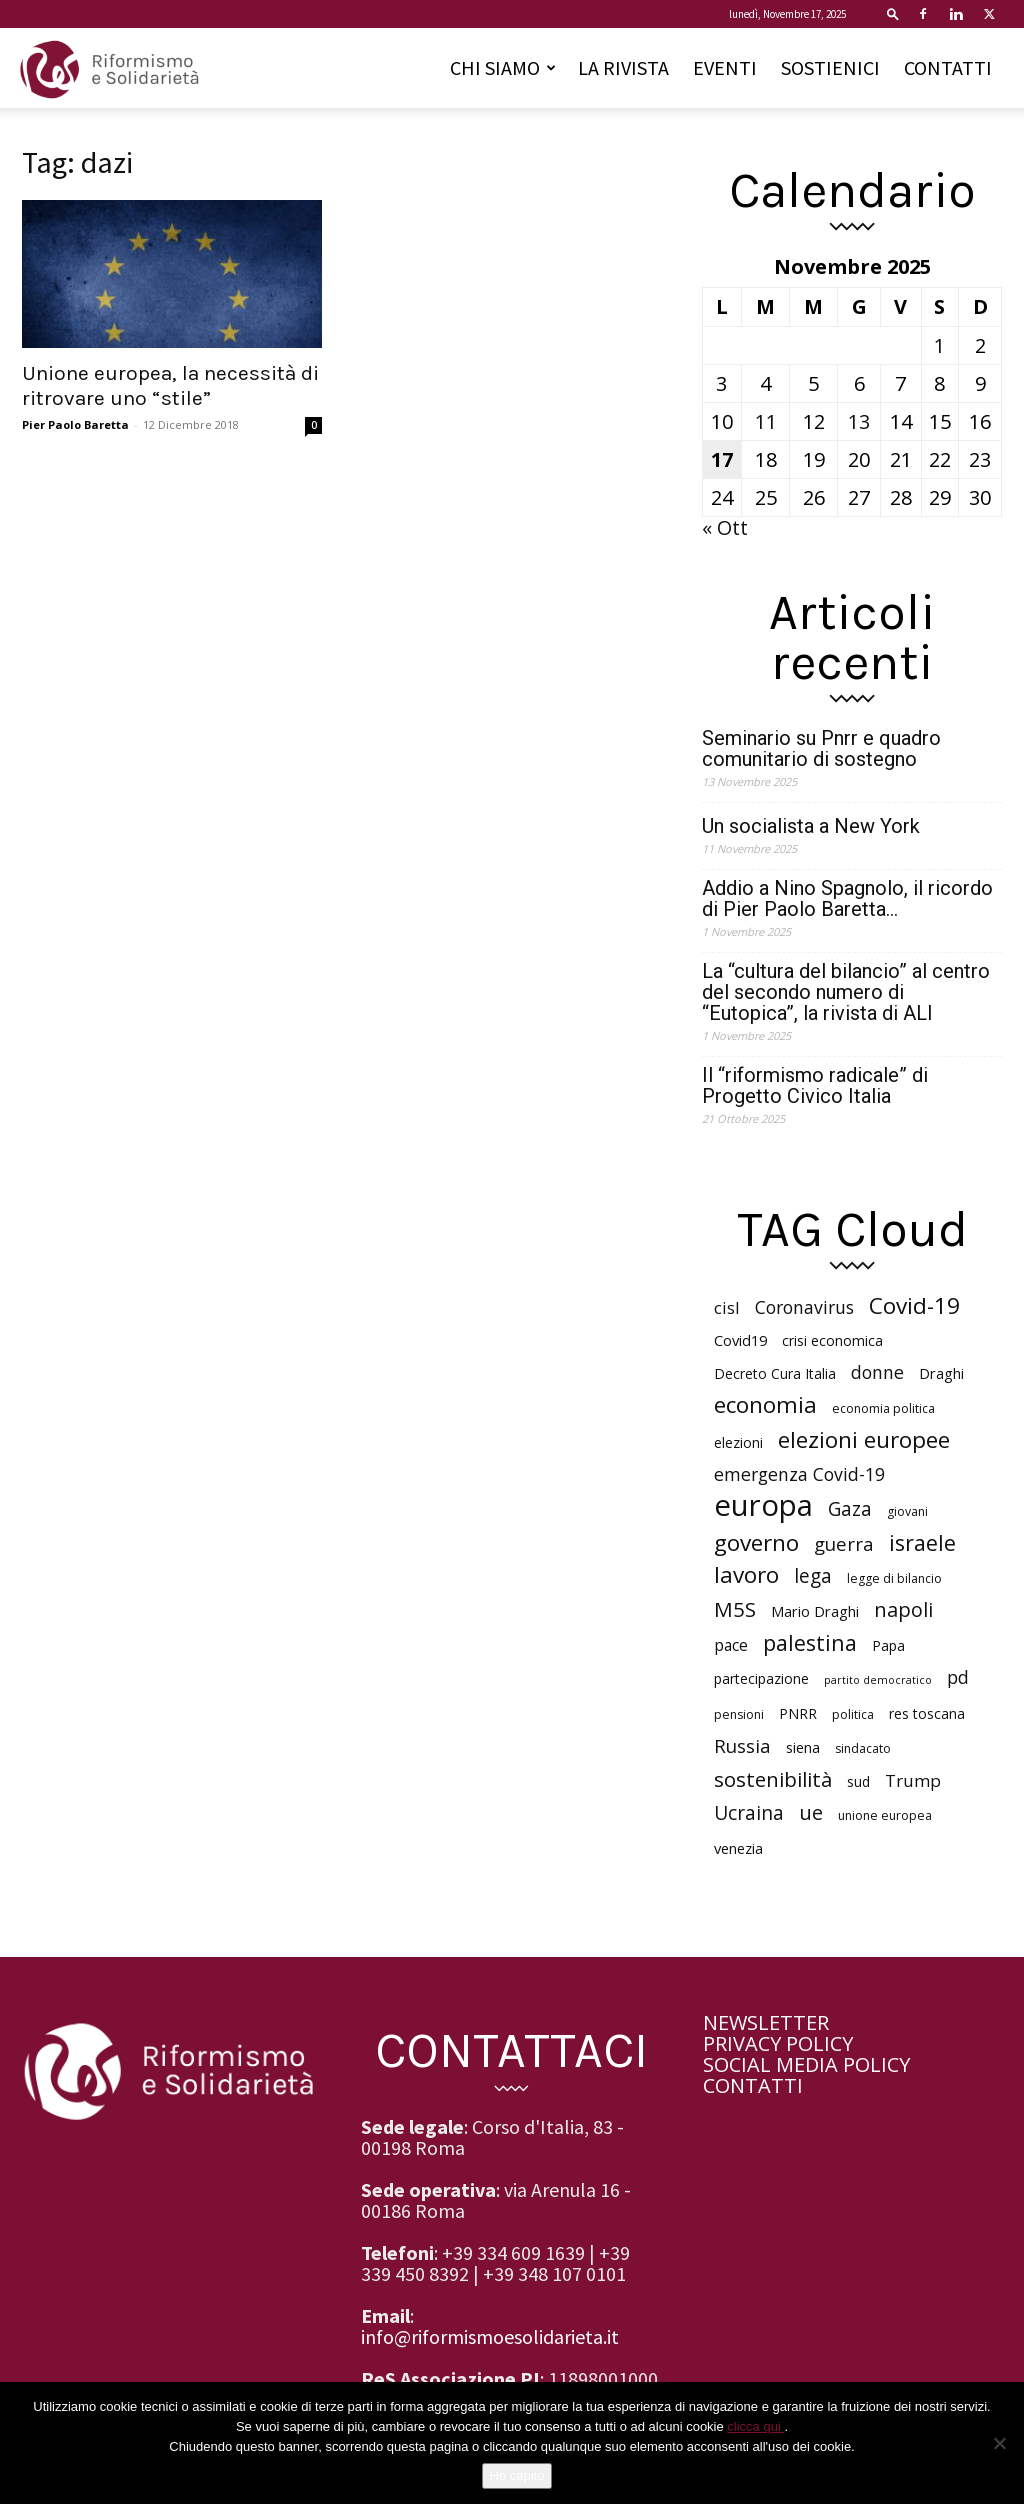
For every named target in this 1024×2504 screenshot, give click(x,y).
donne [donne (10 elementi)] (877, 1372)
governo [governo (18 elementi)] (756, 1542)
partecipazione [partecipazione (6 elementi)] (761, 1678)
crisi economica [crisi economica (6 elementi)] (832, 1340)
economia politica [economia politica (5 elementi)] (883, 1408)
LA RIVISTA (623, 67)
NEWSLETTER (766, 2022)
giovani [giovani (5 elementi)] (907, 1511)
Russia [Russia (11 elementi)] (742, 1745)
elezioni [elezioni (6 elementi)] (738, 1442)
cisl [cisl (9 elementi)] (727, 1307)
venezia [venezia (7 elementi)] (738, 1848)
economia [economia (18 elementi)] (765, 1404)
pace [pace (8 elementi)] (731, 1645)
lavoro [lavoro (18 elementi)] (746, 1574)
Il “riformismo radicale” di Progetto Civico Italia (815, 1086)
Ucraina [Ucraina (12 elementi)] (749, 1813)
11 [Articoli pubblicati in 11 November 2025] (766, 421)
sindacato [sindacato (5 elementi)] (863, 1748)
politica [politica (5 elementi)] (853, 1714)
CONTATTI (948, 67)
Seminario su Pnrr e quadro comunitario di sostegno (821, 749)
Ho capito (517, 2475)
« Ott (725, 527)
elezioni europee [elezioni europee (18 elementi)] (864, 1439)
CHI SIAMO (503, 67)
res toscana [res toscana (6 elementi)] (927, 1713)
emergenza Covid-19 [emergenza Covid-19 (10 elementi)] (799, 1474)
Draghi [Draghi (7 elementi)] (941, 1373)
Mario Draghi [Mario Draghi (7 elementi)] (815, 1611)
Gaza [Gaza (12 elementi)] (850, 1509)
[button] (893, 13)
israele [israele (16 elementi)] (922, 1542)
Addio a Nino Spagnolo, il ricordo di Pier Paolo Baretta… (847, 899)
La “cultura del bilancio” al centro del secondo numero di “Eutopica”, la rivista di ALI (846, 992)
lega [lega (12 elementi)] (813, 1576)
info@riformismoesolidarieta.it (490, 2336)
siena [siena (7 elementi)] (803, 1747)
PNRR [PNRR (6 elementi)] (798, 1713)
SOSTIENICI (830, 67)
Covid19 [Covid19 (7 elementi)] (740, 1340)
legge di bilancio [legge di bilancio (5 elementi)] (894, 1578)
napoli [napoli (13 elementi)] (903, 1609)
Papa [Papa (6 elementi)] (888, 1645)
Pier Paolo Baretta (75, 424)
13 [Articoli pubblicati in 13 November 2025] (859, 421)
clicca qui (755, 2426)
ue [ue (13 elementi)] (811, 1812)
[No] (999, 2443)
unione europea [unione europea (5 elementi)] (885, 1815)
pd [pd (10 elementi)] (958, 1677)
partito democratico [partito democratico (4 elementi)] (878, 1680)
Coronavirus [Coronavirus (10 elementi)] (804, 1307)
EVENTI (725, 67)
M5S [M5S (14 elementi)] (735, 1609)
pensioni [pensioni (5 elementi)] (739, 1714)
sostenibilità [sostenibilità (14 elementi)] (773, 1779)
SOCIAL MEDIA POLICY (806, 2064)
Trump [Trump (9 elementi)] (913, 1780)
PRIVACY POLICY (778, 2043)
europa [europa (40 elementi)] (763, 1505)
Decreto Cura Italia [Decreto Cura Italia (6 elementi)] (775, 1373)
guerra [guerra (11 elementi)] (844, 1543)
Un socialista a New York (811, 826)
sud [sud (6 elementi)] (858, 1781)
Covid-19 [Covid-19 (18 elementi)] (914, 1305)
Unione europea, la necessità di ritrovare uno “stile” (170, 385)
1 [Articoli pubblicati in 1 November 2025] (939, 345)
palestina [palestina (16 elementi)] (810, 1642)
